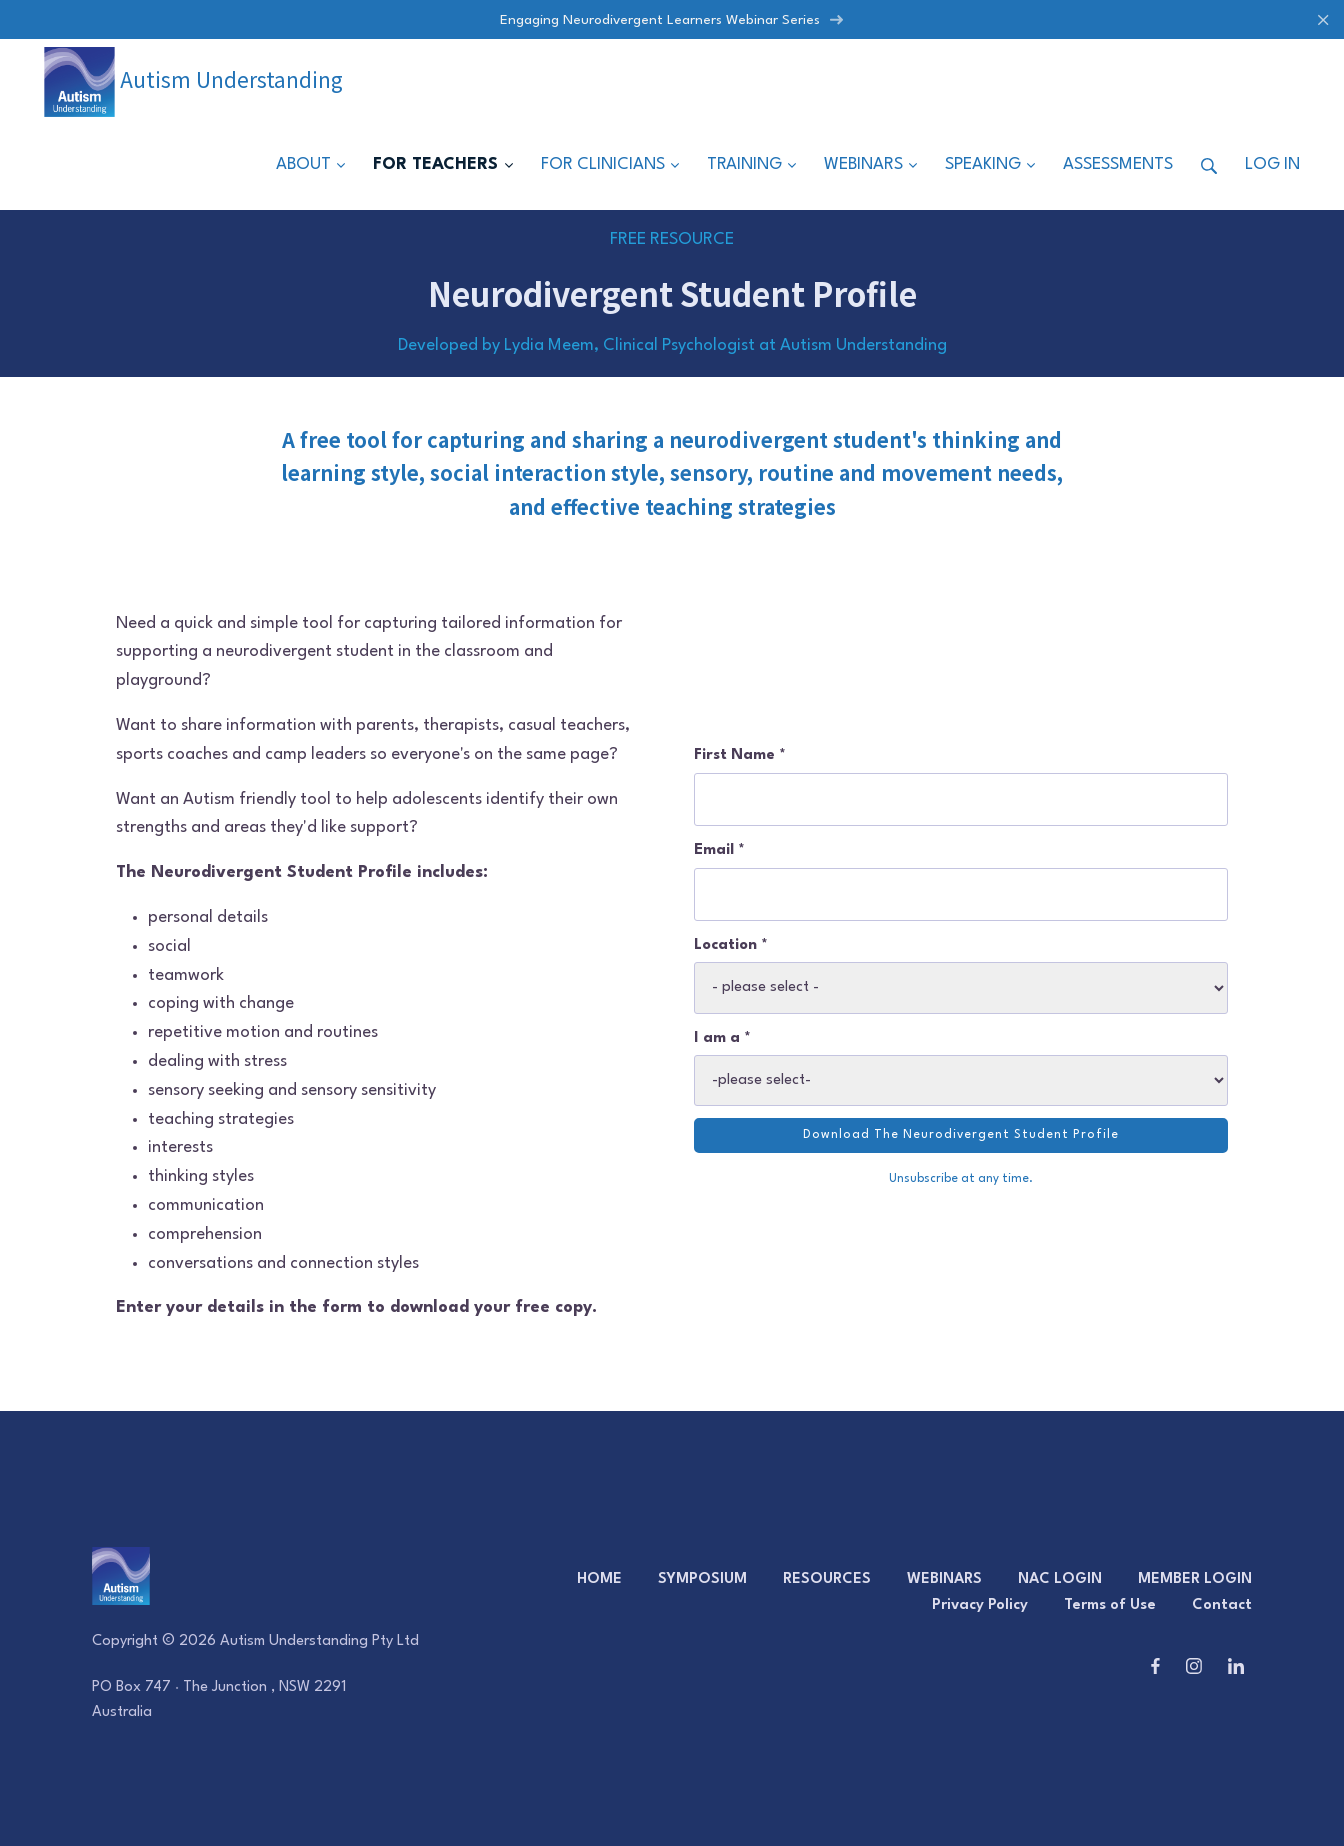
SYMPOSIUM (702, 1579)
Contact (1222, 1605)
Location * (731, 945)
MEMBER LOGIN (1195, 1579)
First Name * (740, 755)
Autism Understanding (193, 79)
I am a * (722, 1038)
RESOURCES (827, 1579)
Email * (719, 850)
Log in (1272, 165)
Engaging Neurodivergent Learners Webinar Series (672, 20)
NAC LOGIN (1060, 1579)
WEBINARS (944, 1579)
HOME (599, 1579)
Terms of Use (1110, 1605)
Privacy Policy (980, 1605)
